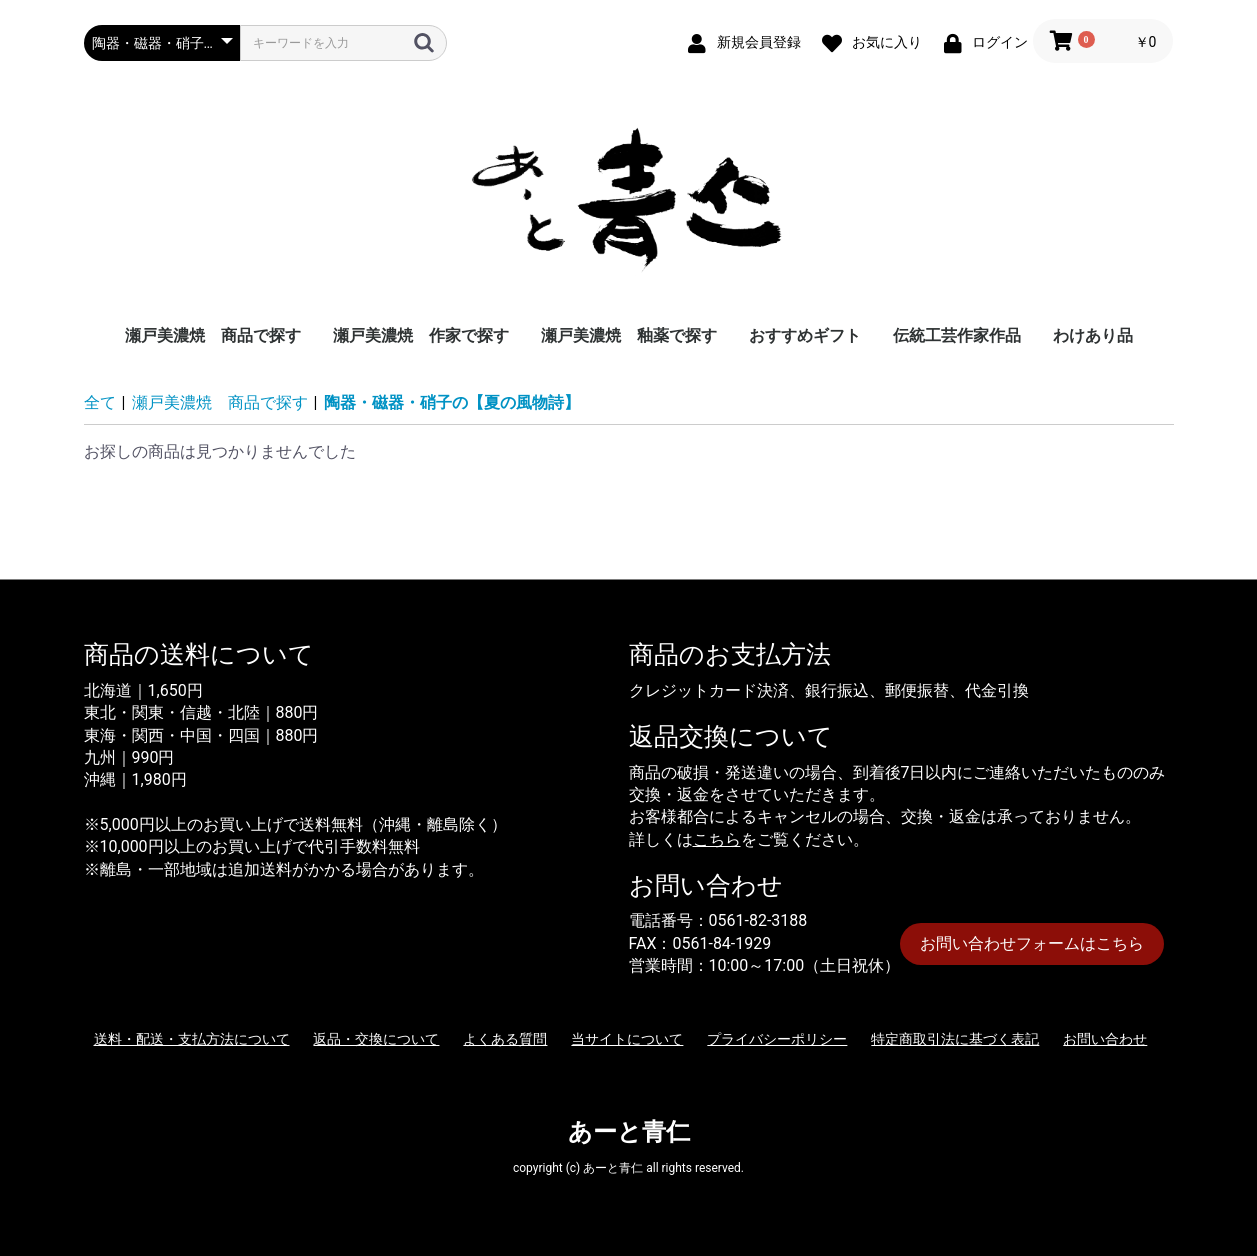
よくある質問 (505, 1039)
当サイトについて (627, 1039)
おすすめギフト (805, 335)
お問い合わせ (1105, 1039)
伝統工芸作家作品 (957, 335)
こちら (717, 839)
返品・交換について (376, 1039)
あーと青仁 (629, 1132)
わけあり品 (1093, 335)
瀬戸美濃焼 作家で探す (421, 335)
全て (100, 402)
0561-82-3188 (758, 920)
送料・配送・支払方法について (192, 1039)
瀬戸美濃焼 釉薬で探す (629, 335)
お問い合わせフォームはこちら (1032, 943)
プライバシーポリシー (777, 1039)
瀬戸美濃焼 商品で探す (213, 335)
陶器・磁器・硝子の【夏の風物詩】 (452, 402)
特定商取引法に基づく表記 (955, 1039)
